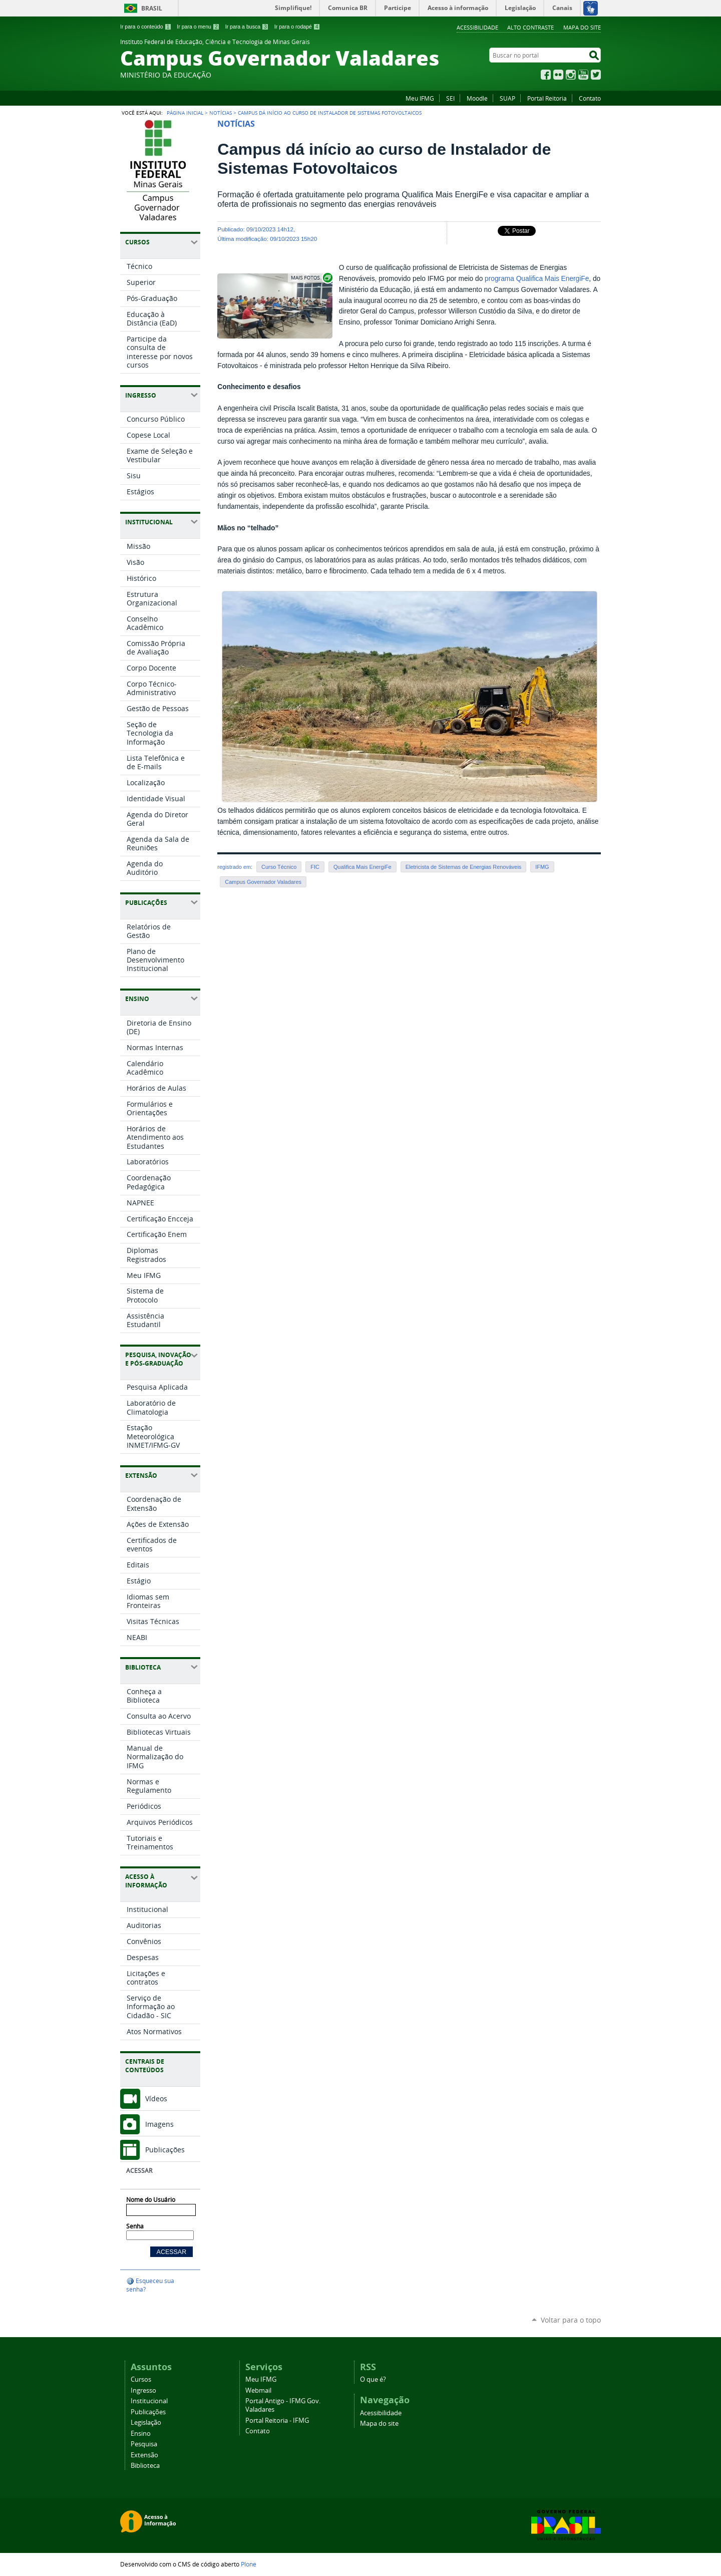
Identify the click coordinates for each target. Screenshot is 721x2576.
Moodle (477, 98)
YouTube (583, 75)
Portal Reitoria (547, 98)
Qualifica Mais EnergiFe (362, 867)
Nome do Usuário (150, 2199)
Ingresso (143, 2390)
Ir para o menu (198, 27)
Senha (135, 2226)
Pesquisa (144, 2444)
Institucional (149, 2401)
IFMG (542, 867)
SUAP (507, 98)
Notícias (220, 112)
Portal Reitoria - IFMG (277, 2420)
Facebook (546, 75)
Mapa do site (582, 27)
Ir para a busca (247, 27)
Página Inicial (185, 112)
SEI (450, 98)
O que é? (373, 2379)
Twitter (596, 75)
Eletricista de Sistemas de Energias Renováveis (464, 867)
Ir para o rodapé (297, 27)
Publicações (165, 2149)
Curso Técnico (278, 867)
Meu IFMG (420, 98)
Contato (590, 98)
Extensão (144, 2455)
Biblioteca (145, 2465)
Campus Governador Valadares (263, 882)
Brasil (151, 8)
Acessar (139, 2170)
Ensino (141, 2433)
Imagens (159, 2124)
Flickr (558, 75)
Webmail (258, 2390)
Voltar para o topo (571, 2320)
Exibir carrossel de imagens (310, 277)
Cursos (141, 2379)
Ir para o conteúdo (145, 27)
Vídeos (156, 2098)
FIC (314, 867)
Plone (248, 2564)
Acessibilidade (477, 27)
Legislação (146, 2422)
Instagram (571, 75)
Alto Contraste (530, 27)
